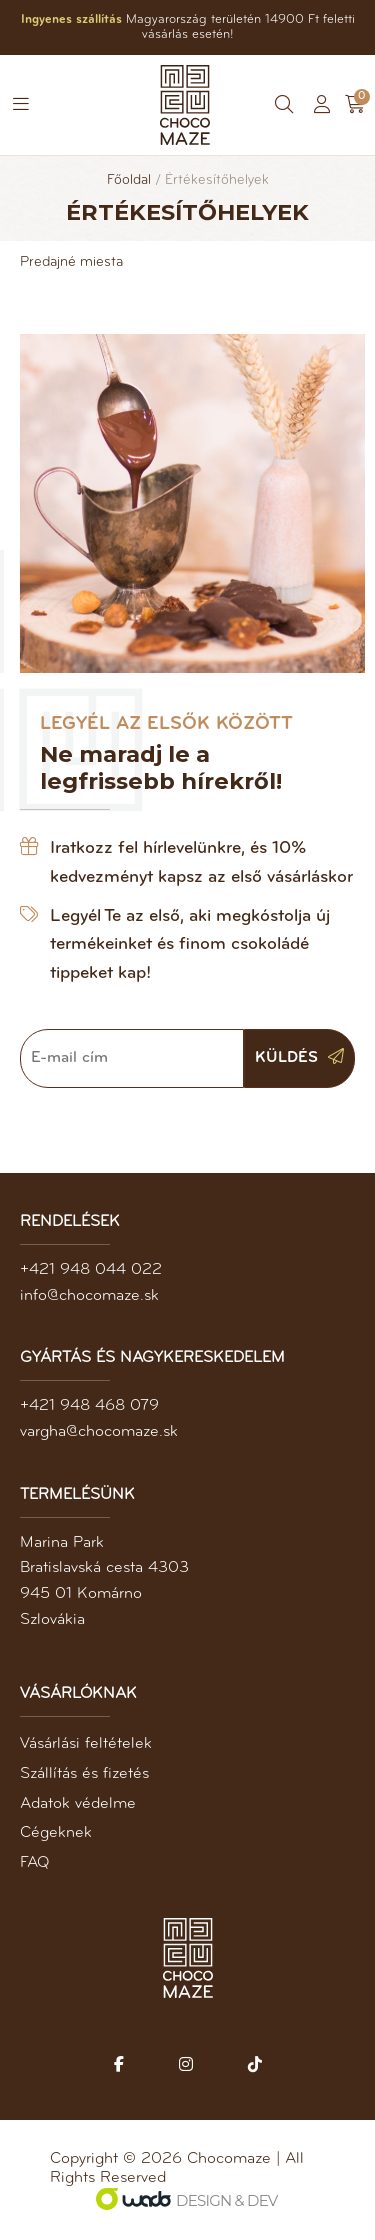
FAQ (34, 1863)
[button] (21, 105)
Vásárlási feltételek (86, 1744)
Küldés (299, 1057)
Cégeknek (56, 1833)
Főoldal (129, 180)
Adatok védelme (78, 1804)
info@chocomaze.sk (89, 1296)
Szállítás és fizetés (84, 1774)
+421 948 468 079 (89, 1406)
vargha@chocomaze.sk (99, 1432)
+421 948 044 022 (91, 1270)
